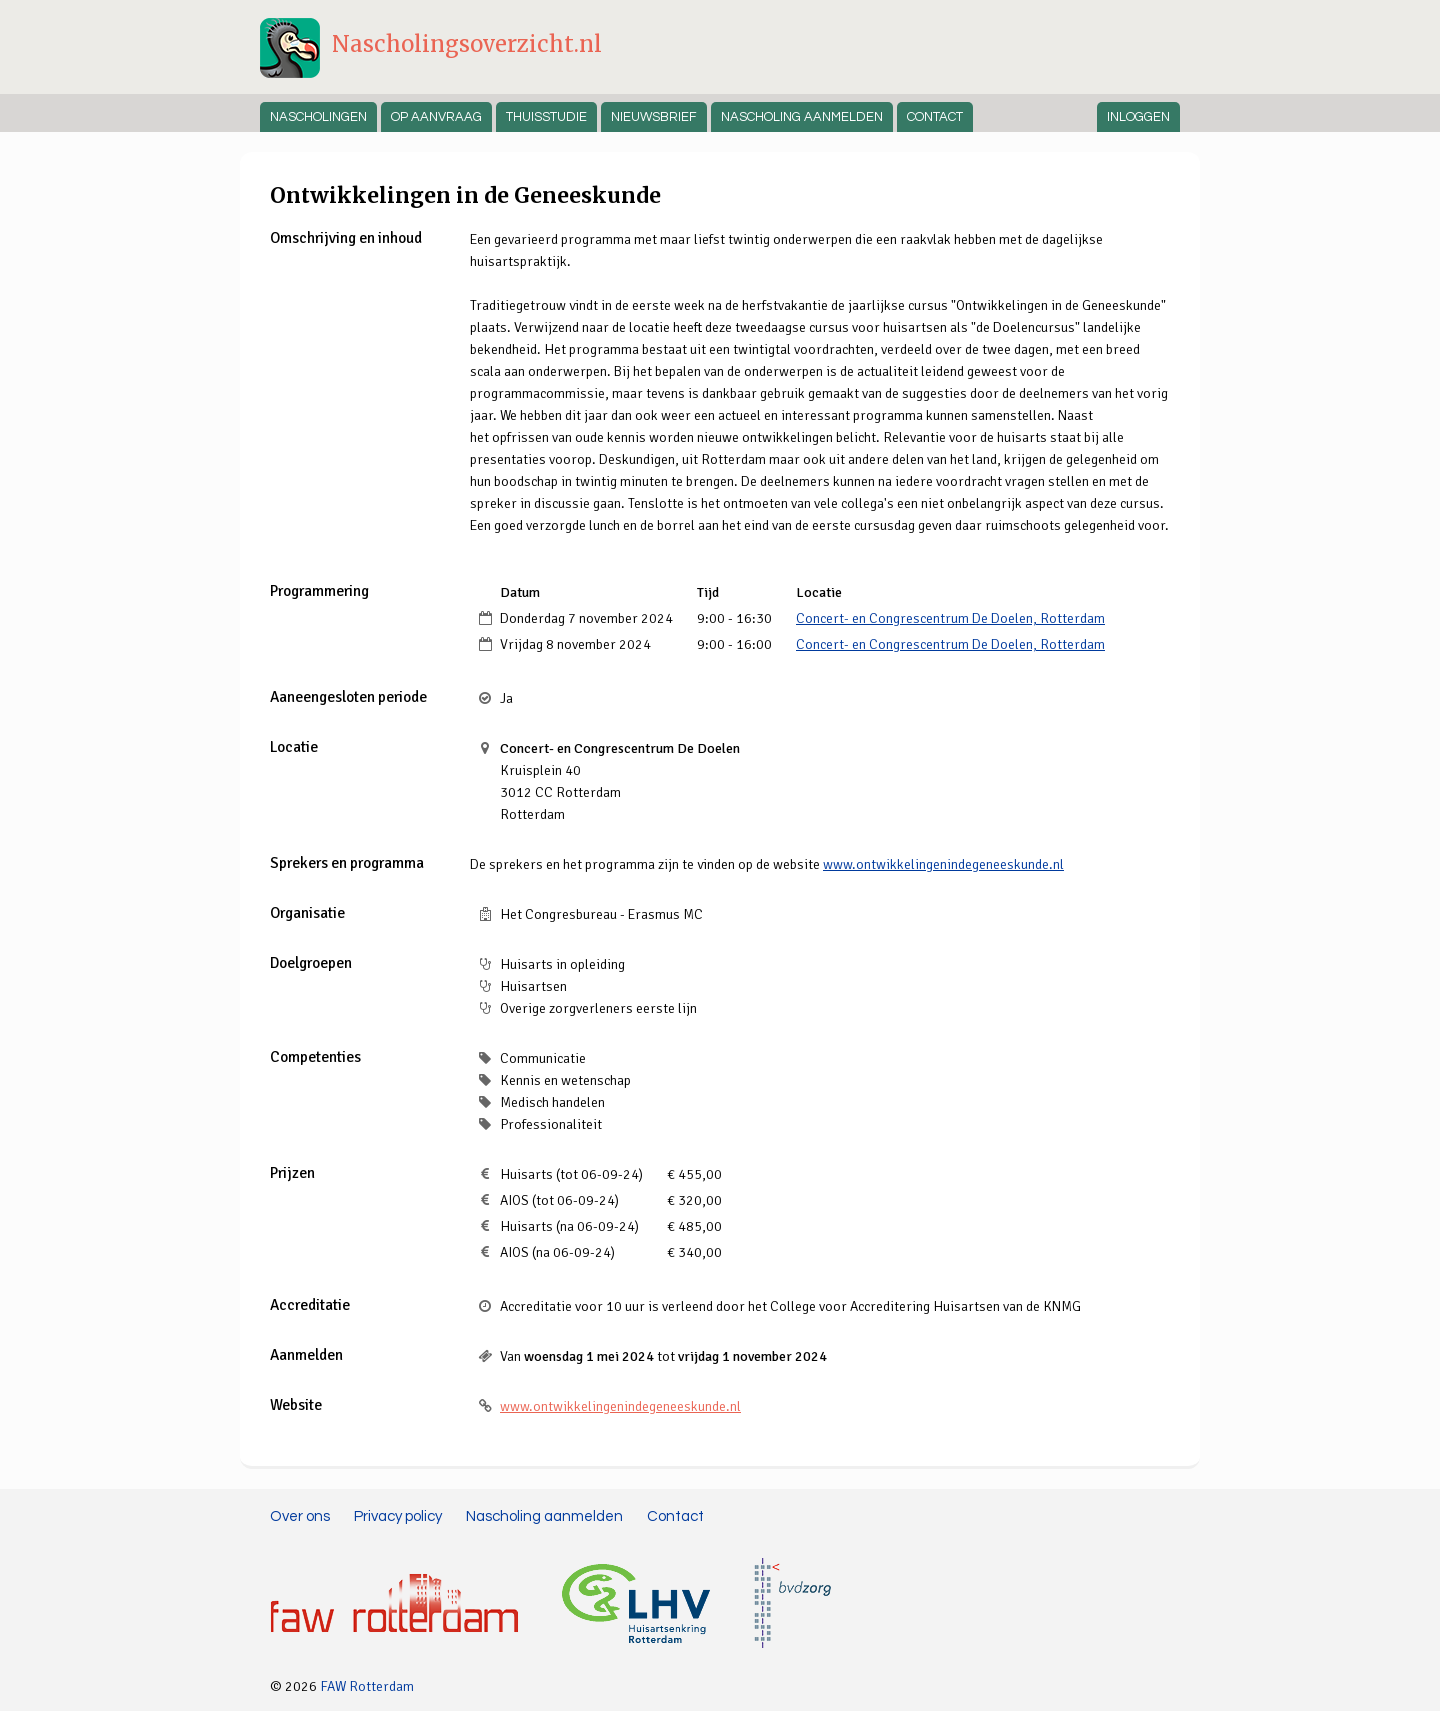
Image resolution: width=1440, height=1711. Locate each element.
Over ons (300, 1516)
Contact (935, 117)
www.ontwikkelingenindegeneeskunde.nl (943, 864)
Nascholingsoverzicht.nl (467, 44)
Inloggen (1138, 117)
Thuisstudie (546, 117)
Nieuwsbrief (654, 117)
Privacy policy (398, 1516)
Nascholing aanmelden (802, 117)
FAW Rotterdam (367, 1686)
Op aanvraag (436, 117)
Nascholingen (318, 117)
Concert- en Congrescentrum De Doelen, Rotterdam (950, 618)
